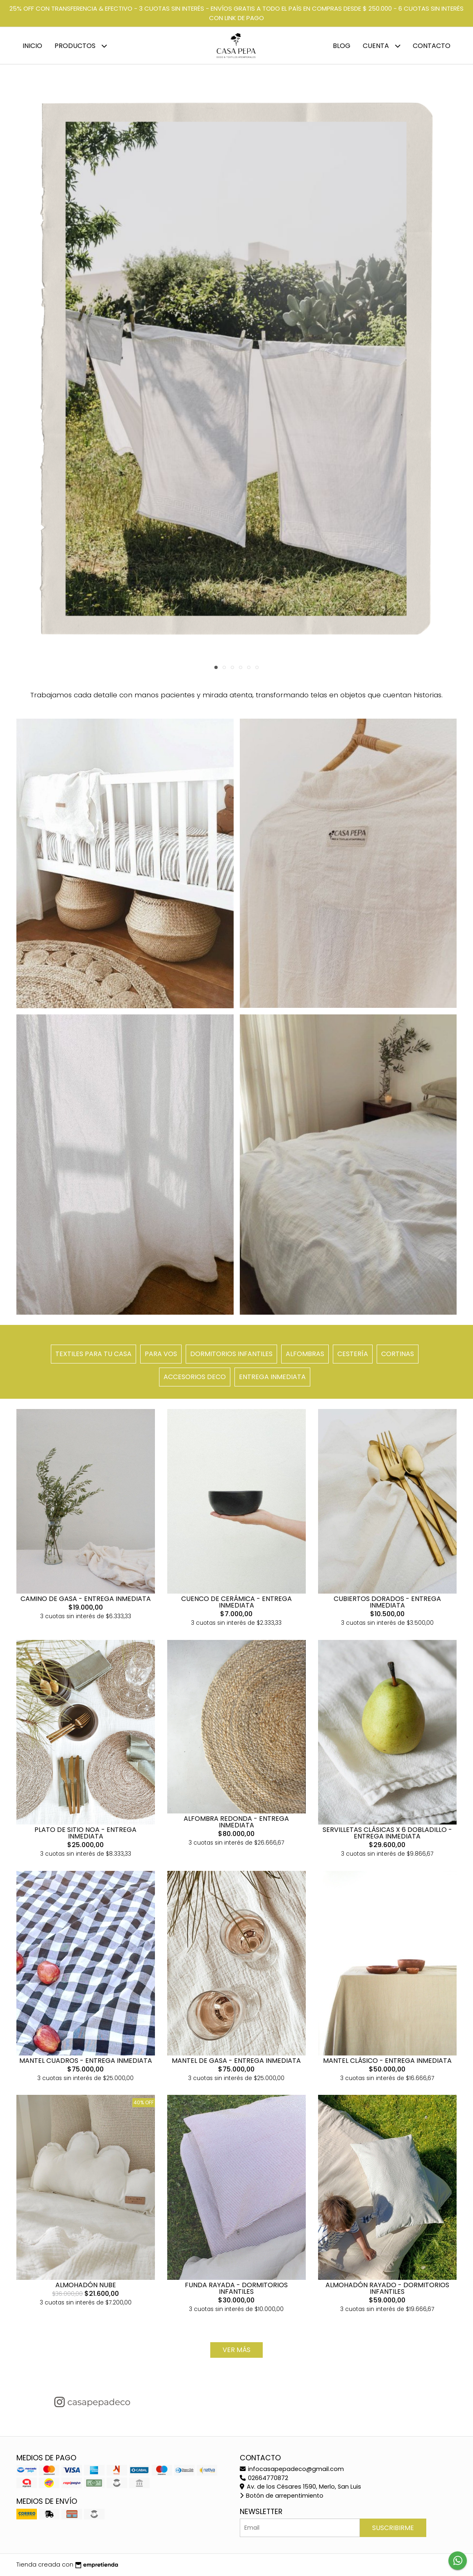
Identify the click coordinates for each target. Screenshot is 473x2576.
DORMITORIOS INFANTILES (231, 1354)
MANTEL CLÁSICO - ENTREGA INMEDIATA (387, 2060)
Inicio (32, 45)
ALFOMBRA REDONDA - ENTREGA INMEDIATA (236, 1822)
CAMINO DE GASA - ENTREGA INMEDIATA (85, 1598)
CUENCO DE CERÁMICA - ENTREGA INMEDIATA (236, 1602)
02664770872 (264, 2478)
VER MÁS (236, 2349)
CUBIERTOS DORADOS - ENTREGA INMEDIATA (387, 1602)
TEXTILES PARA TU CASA (93, 1354)
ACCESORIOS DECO (195, 1377)
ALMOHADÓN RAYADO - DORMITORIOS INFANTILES (387, 2288)
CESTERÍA (352, 1354)
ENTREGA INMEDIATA (272, 1377)
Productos (81, 45)
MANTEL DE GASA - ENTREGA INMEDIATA (236, 2060)
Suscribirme (393, 2528)
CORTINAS (397, 1354)
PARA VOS (161, 1354)
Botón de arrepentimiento (281, 2496)
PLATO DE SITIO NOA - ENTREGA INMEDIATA (85, 1833)
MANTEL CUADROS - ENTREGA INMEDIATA (85, 2060)
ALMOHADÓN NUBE (85, 2285)
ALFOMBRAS (305, 1354)
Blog (341, 45)
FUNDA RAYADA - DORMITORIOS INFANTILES (236, 2288)
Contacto (431, 45)
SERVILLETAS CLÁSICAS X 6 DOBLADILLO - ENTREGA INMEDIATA (387, 1833)
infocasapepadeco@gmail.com (292, 2469)
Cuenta (381, 45)
